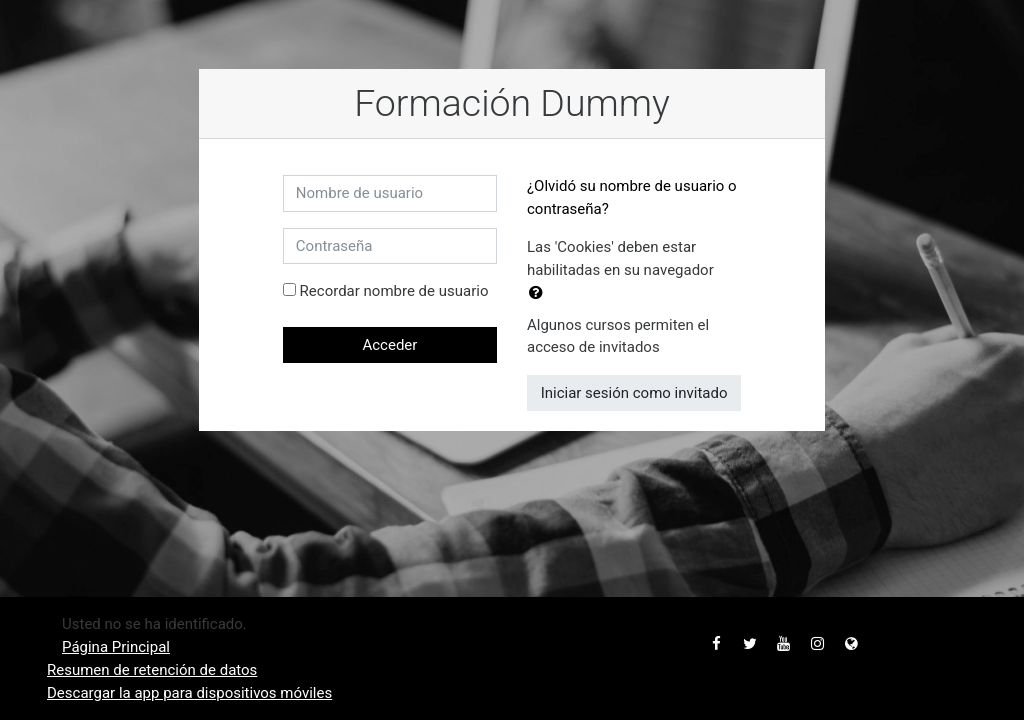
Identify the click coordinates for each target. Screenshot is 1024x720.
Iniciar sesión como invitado (634, 393)
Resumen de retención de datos (152, 670)
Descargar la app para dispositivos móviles (189, 693)
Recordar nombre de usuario (394, 291)
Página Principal (116, 647)
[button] (540, 293)
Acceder (389, 345)
